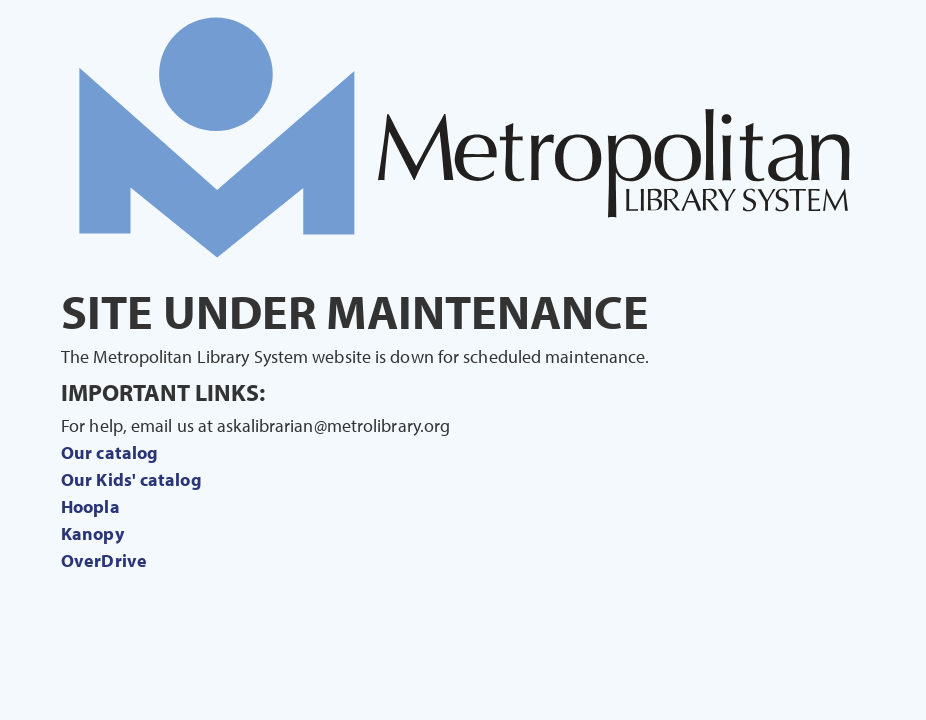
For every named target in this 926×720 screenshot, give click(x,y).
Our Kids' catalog (131, 479)
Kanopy (92, 533)
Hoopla (90, 506)
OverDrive (104, 560)
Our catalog (109, 452)
